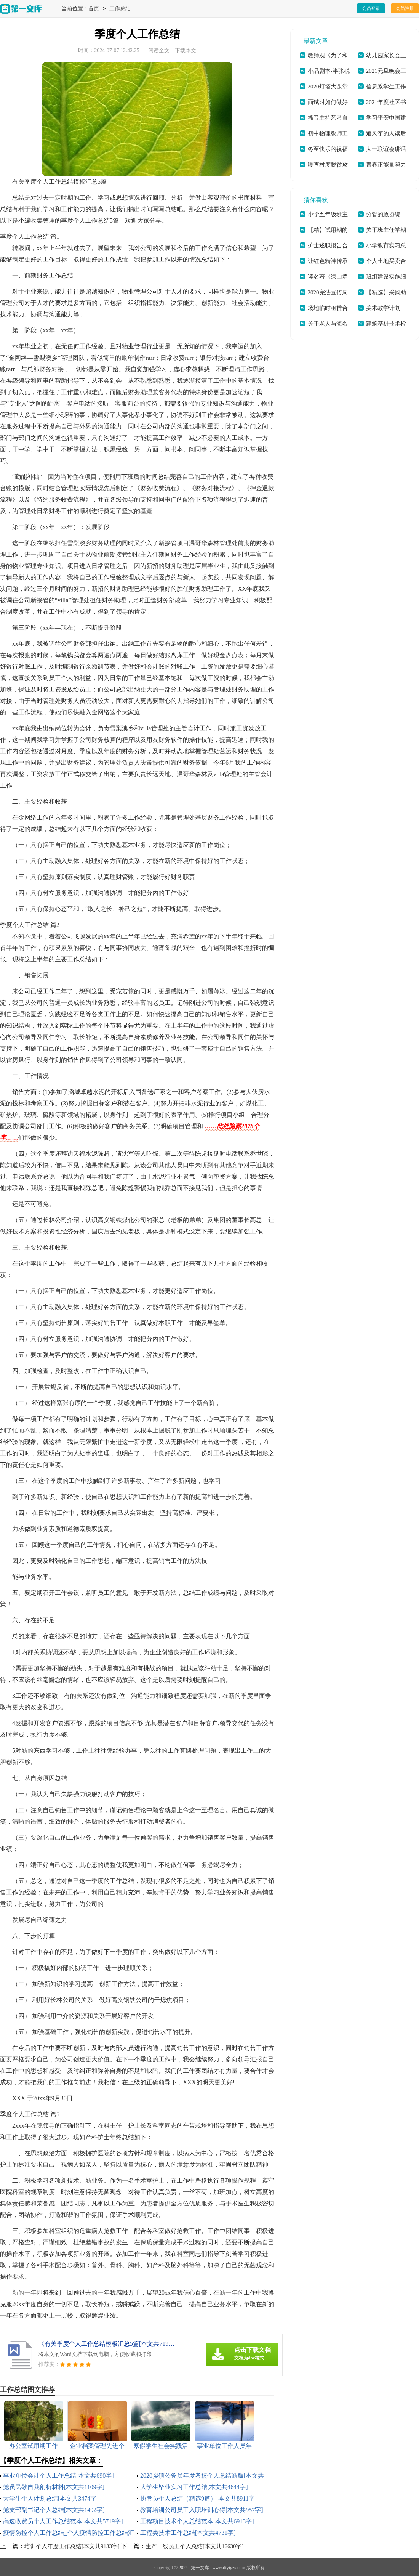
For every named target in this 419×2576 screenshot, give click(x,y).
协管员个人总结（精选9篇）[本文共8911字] (198, 2498)
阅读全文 (159, 50)
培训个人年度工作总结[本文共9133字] (72, 2546)
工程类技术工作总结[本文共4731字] (188, 2532)
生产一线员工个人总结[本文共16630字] (195, 2546)
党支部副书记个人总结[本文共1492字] (54, 2510)
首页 (93, 9)
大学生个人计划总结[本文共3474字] (51, 2498)
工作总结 (120, 9)
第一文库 (200, 2567)
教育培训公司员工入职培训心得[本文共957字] (201, 2510)
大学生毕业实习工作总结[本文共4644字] (194, 2487)
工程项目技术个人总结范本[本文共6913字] (197, 2521)
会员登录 (371, 8)
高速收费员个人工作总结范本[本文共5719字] (63, 2521)
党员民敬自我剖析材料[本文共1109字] (53, 2487)
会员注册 (405, 8)
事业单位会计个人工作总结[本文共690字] (58, 2475)
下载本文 (185, 50)
